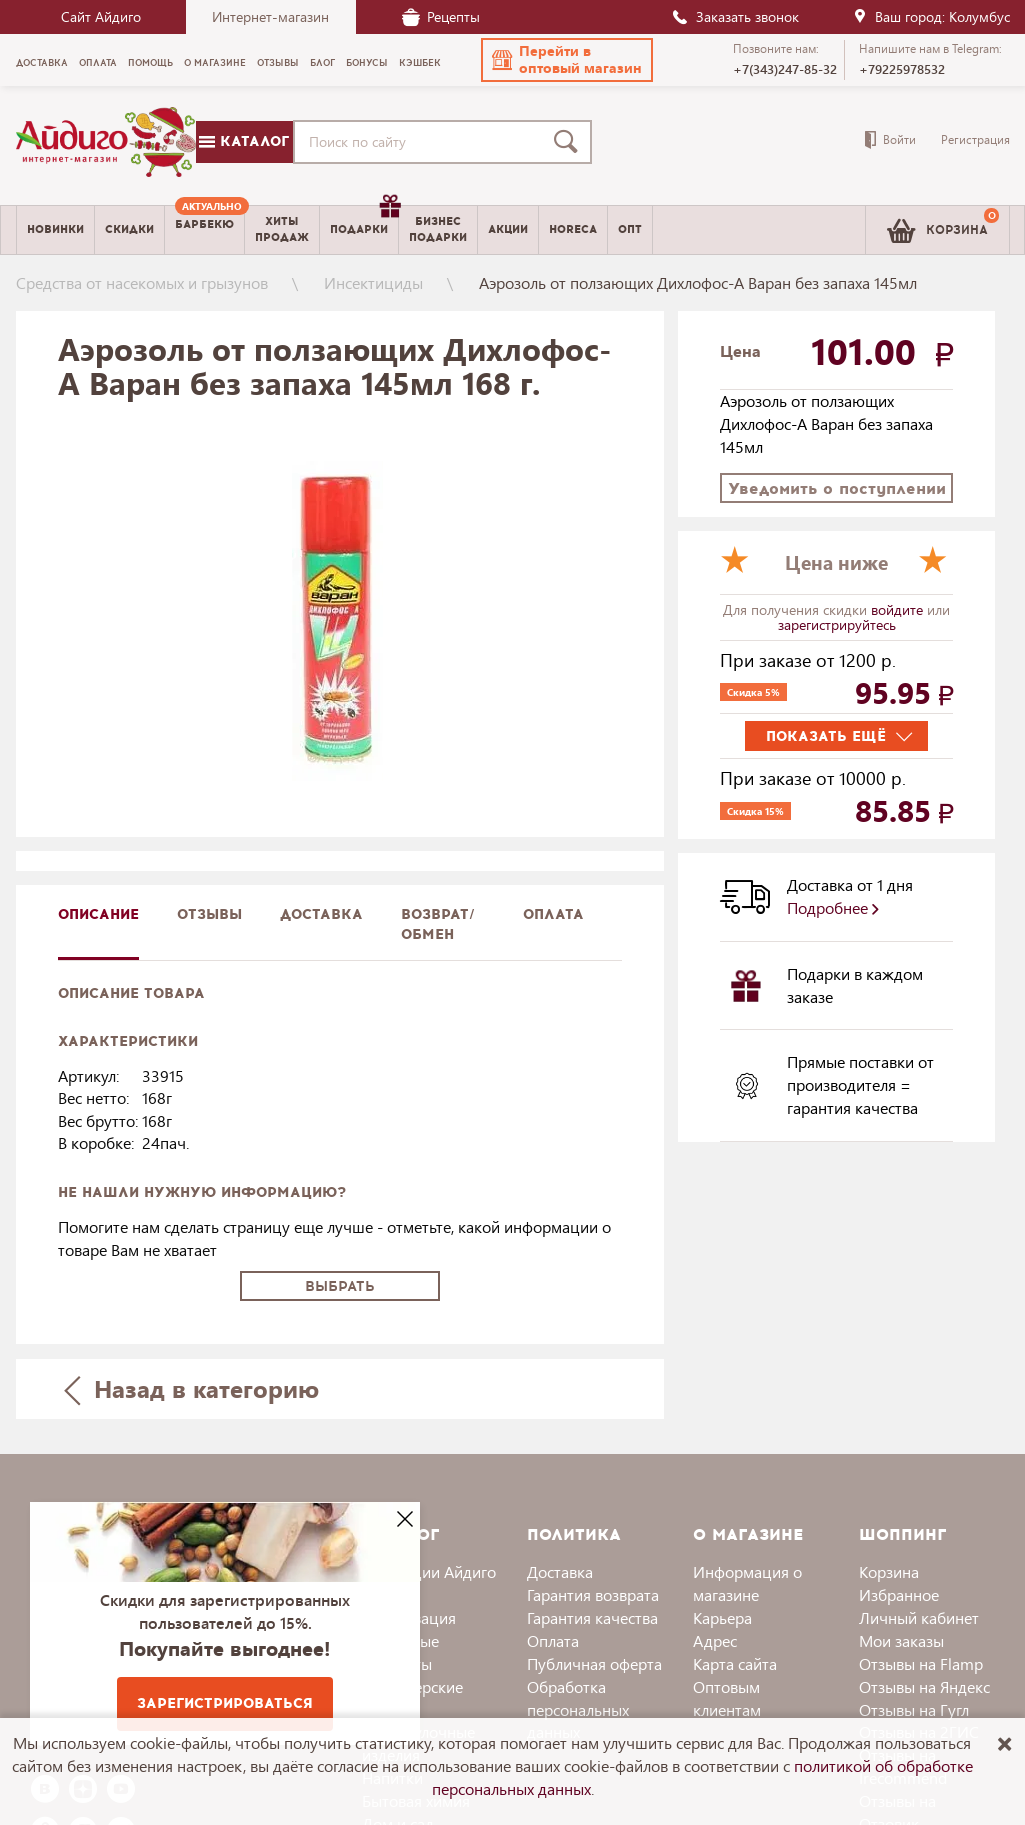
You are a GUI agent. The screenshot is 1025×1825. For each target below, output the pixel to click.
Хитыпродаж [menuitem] (282, 229)
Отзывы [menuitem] (278, 63)
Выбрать (340, 1286)
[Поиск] (570, 142)
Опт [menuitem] (630, 229)
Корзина (889, 1571)
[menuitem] (204, 230)
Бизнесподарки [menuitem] (438, 229)
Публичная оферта (594, 1663)
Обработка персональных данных (578, 1709)
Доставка (560, 1571)
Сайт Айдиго (101, 16)
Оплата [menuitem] (98, 63)
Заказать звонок (735, 16)
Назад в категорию (191, 1388)
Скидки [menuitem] (129, 229)
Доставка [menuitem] (42, 63)
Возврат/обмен (438, 924)
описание (98, 914)
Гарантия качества (592, 1617)
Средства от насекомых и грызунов (142, 282)
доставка (321, 914)
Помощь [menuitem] (150, 63)
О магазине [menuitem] (215, 63)
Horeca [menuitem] (573, 229)
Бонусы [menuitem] (367, 63)
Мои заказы (901, 1640)
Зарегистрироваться (225, 1703)
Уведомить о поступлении (837, 488)
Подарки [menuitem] (364, 222)
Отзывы (209, 914)
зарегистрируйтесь (837, 624)
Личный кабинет (919, 1617)
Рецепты (441, 16)
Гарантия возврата (593, 1594)
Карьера (722, 1617)
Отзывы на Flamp (921, 1663)
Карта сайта (735, 1663)
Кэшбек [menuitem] (420, 63)
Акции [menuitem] (508, 229)
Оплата (553, 914)
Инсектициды (373, 282)
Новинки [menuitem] (55, 229)
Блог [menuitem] (322, 63)
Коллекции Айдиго (429, 1571)
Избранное (899, 1594)
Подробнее (833, 907)
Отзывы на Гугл (914, 1709)
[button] (567, 60)
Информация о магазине (747, 1583)
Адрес (715, 1640)
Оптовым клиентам (727, 1698)
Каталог (244, 141)
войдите (899, 609)
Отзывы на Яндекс (924, 1686)
